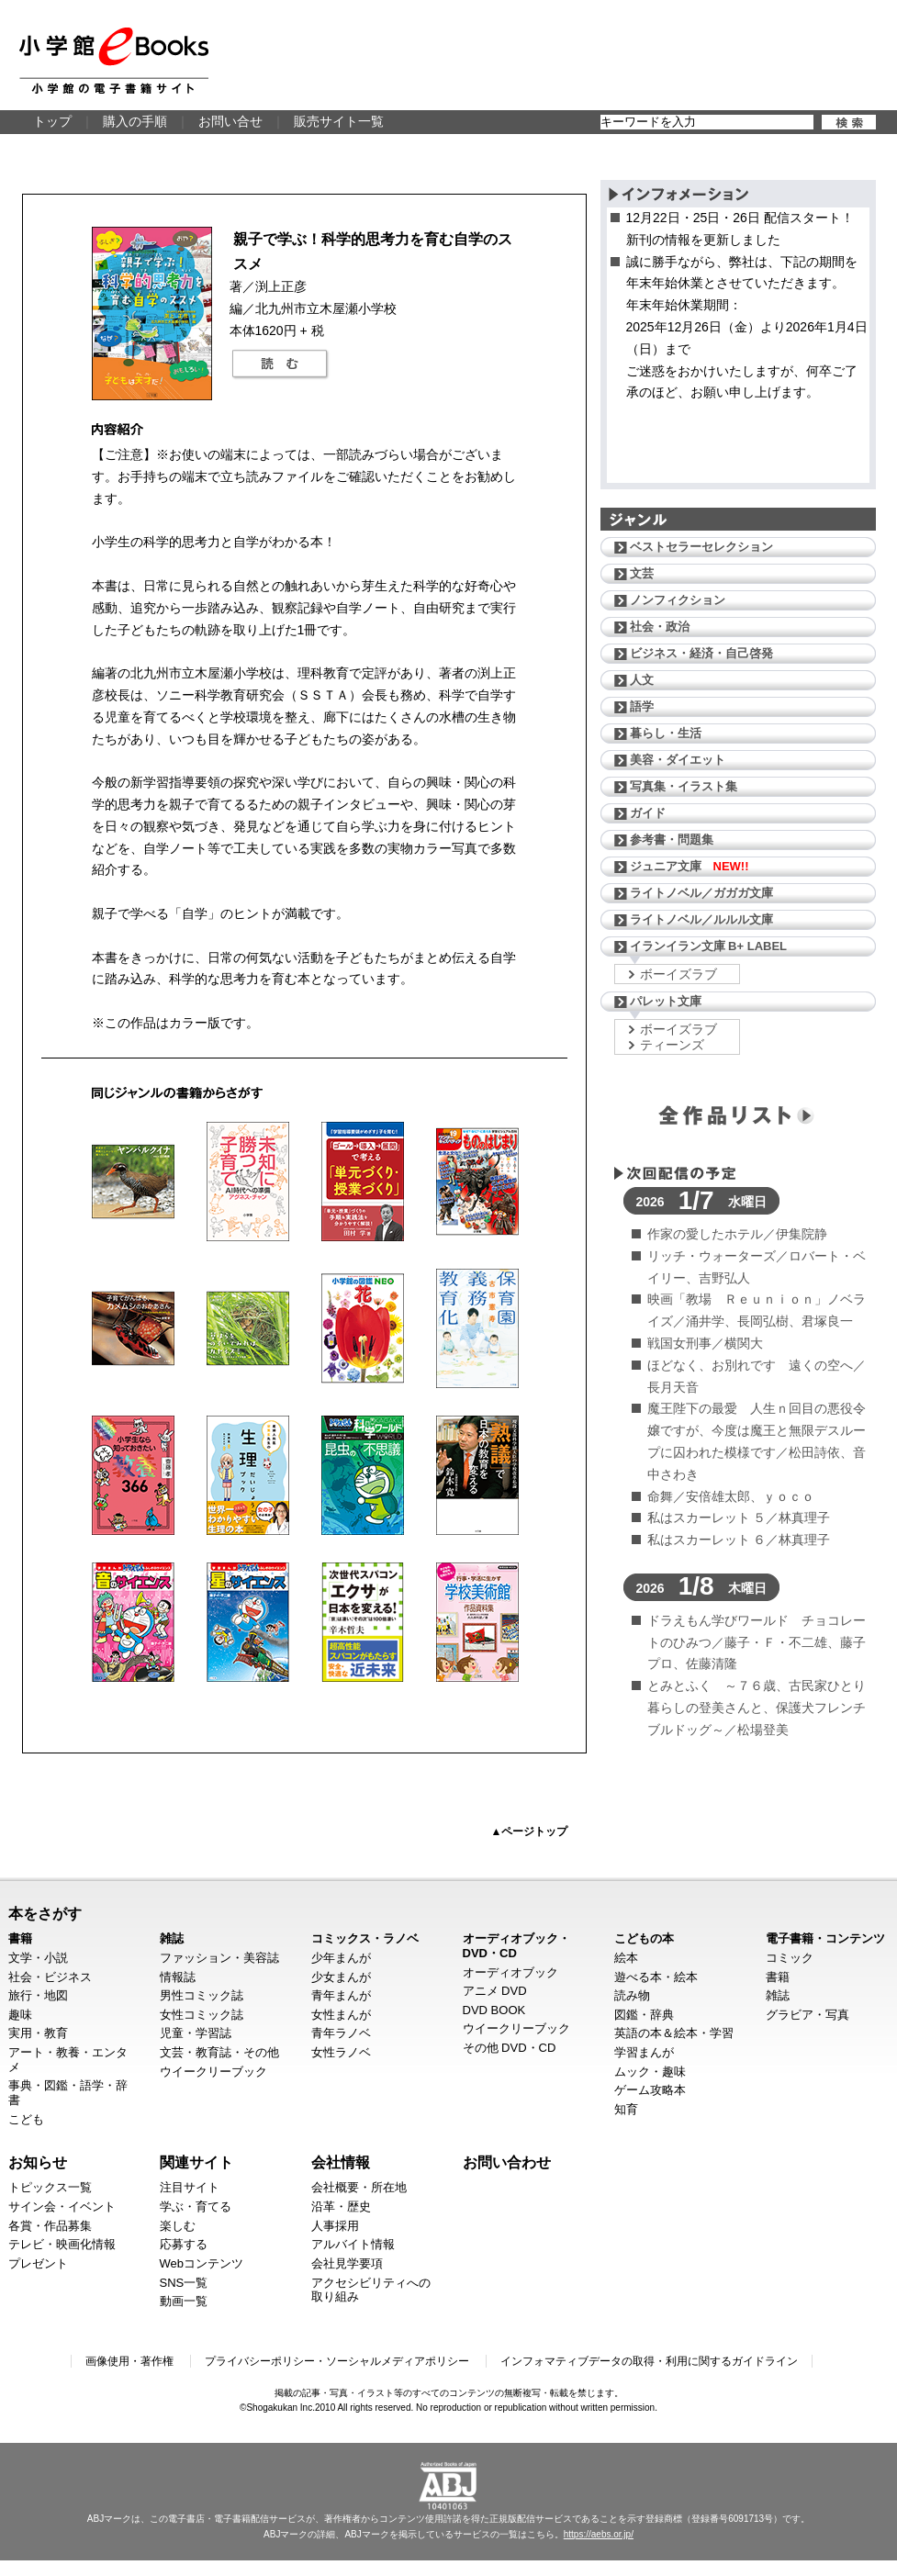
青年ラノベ (341, 2033)
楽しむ (178, 2226)
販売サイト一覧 (339, 121)
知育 (626, 2109)
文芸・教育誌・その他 (219, 2052)
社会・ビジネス (50, 1977)
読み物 (632, 1995)
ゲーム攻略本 (650, 2090)
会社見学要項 (347, 2263)
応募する (183, 2244)
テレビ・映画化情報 (62, 2244)
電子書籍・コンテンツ (825, 1938)
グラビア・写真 (807, 2015)
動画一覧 (183, 2301)
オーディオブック (510, 1972)
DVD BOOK (494, 2010)
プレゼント (38, 2263)
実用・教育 (38, 2033)
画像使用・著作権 (129, 2361)
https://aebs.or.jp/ (599, 2534)
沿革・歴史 (341, 2206)
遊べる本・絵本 (656, 1977)
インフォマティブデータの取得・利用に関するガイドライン (649, 2361)
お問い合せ (230, 121)
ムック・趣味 (650, 2071)
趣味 (20, 2015)
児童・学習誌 (195, 2033)
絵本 (626, 1958)
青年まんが (341, 1995)
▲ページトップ (529, 1831)
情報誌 (178, 1977)
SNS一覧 (184, 2283)
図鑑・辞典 (644, 2015)
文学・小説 (38, 1958)
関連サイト (196, 2162)
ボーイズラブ (678, 974)
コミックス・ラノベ (365, 1938)
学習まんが (644, 2052)
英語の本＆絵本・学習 (674, 2033)
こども (26, 2119)
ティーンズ (672, 1044)
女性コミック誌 (201, 2015)
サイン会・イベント (62, 2206)
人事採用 (335, 2226)
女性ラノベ (341, 2052)
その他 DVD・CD (509, 2048)
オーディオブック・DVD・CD (516, 1946)
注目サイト (189, 2187)
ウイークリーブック (213, 2071)
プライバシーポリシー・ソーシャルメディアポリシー (337, 2361)
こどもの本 (644, 1938)
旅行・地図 (38, 1995)
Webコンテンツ (202, 2263)
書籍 (20, 1938)
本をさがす (45, 1913)
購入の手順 (135, 121)
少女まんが (341, 1977)
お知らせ (37, 2162)
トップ (52, 121)
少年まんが (341, 1958)
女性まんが (341, 2015)
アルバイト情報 (353, 2244)
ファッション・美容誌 (219, 1958)
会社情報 (340, 2162)
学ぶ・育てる (195, 2206)
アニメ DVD (495, 1991)
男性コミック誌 (201, 1995)
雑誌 (172, 1938)
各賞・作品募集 (50, 2226)
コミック (789, 1958)
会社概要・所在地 (359, 2187)
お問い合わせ (507, 2162)
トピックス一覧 (50, 2187)
